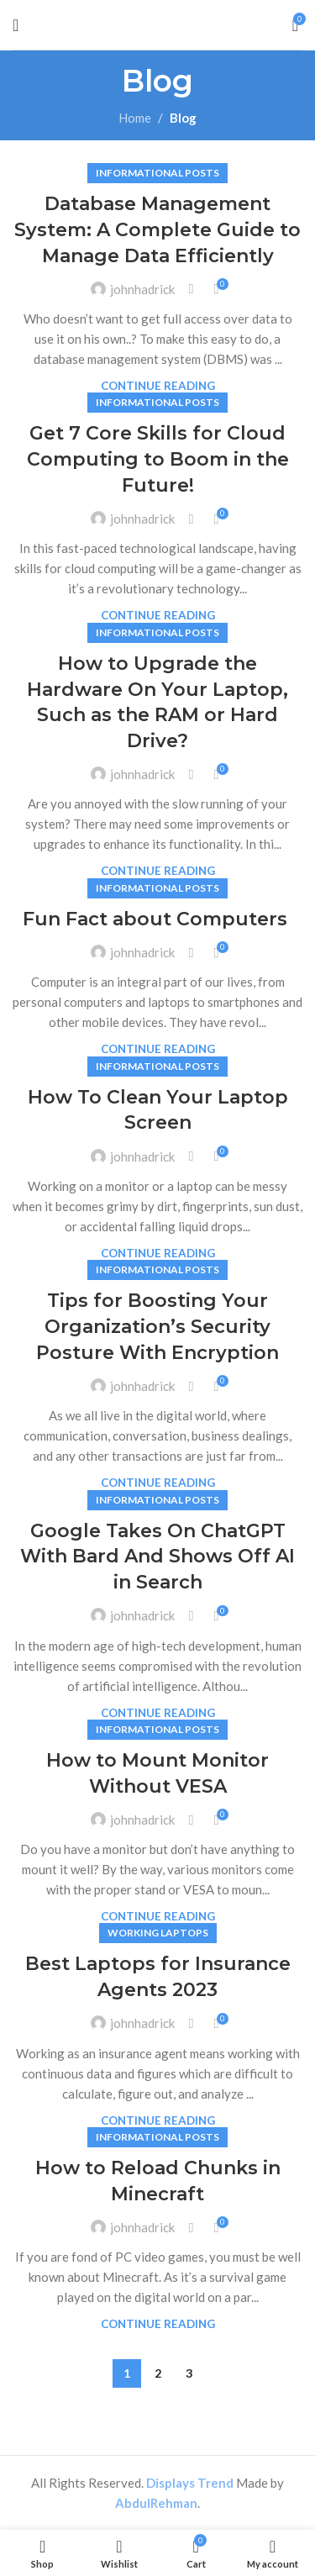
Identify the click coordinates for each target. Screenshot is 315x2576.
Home (134, 117)
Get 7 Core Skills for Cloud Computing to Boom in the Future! (158, 459)
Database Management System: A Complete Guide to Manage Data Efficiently (157, 229)
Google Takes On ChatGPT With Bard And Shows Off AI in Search (157, 1557)
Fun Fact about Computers (157, 919)
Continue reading (158, 385)
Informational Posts (157, 172)
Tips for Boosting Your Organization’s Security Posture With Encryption (157, 1326)
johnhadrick (142, 289)
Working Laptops (158, 1932)
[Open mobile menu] (15, 25)
